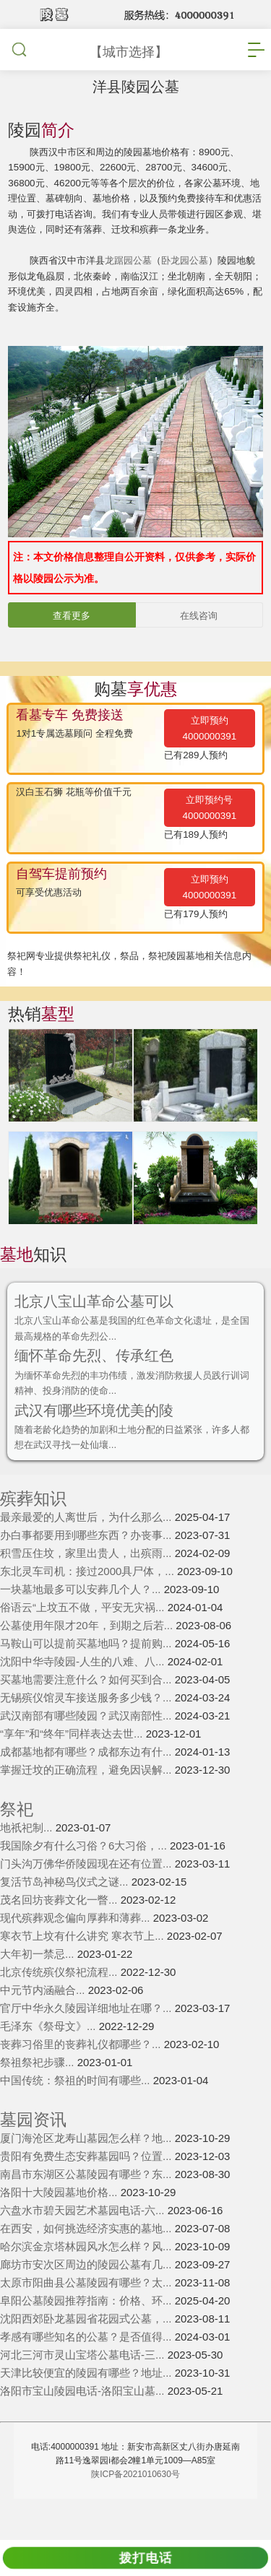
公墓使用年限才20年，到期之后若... (88, 1661)
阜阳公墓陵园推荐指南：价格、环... (87, 2336)
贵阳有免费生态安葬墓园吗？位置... (87, 2191)
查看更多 (71, 640)
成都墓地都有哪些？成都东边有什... (87, 1787)
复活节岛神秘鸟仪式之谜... (66, 1917)
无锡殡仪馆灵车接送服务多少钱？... (87, 1733)
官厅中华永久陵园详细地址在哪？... (87, 2043)
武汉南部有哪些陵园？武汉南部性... (87, 1751)
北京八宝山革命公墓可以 (97, 1329)
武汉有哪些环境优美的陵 (97, 1442)
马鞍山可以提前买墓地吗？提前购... (87, 1679)
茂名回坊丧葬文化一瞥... (60, 1935)
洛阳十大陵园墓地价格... (60, 2227)
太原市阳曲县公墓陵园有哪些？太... (87, 2318)
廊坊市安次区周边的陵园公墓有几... (87, 2300)
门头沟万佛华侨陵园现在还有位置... (87, 1899)
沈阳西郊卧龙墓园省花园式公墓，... (87, 2354)
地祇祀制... (28, 1863)
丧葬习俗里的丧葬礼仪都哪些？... (82, 2079)
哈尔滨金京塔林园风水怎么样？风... (87, 2282)
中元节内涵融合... (44, 2025)
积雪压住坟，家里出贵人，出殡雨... (87, 1588)
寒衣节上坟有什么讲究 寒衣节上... (83, 1971)
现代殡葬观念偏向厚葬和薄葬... (76, 1953)
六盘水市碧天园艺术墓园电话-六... (84, 2245)
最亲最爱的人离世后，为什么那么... (87, 1552)
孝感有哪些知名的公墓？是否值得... (87, 2372)
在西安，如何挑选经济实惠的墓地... (87, 2264)
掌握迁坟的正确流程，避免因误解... (87, 1805)
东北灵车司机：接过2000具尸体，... (88, 1606)
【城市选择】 (129, 52)
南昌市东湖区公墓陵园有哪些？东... (87, 2209)
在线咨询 (198, 640)
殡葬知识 (33, 1534)
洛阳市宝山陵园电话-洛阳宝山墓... (84, 2426)
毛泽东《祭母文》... (49, 2061)
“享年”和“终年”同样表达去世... (73, 1769)
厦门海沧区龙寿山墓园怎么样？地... (87, 2173)
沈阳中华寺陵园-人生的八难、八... (84, 1697)
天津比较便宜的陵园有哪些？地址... (87, 2408)
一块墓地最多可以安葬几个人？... (82, 1624)
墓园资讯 (33, 2155)
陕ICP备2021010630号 (135, 2510)
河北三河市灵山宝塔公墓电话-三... (84, 2390)
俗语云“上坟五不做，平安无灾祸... (84, 1642)
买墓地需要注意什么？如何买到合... (87, 1715)
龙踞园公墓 (136, 282)
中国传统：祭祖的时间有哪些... (76, 2115)
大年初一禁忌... (38, 1989)
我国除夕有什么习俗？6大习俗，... (85, 1881)
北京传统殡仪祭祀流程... (60, 2007)
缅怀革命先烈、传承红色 (97, 1385)
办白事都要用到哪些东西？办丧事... (87, 1570)
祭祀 (16, 1845)
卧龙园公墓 (197, 282)
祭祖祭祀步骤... (38, 2097)
